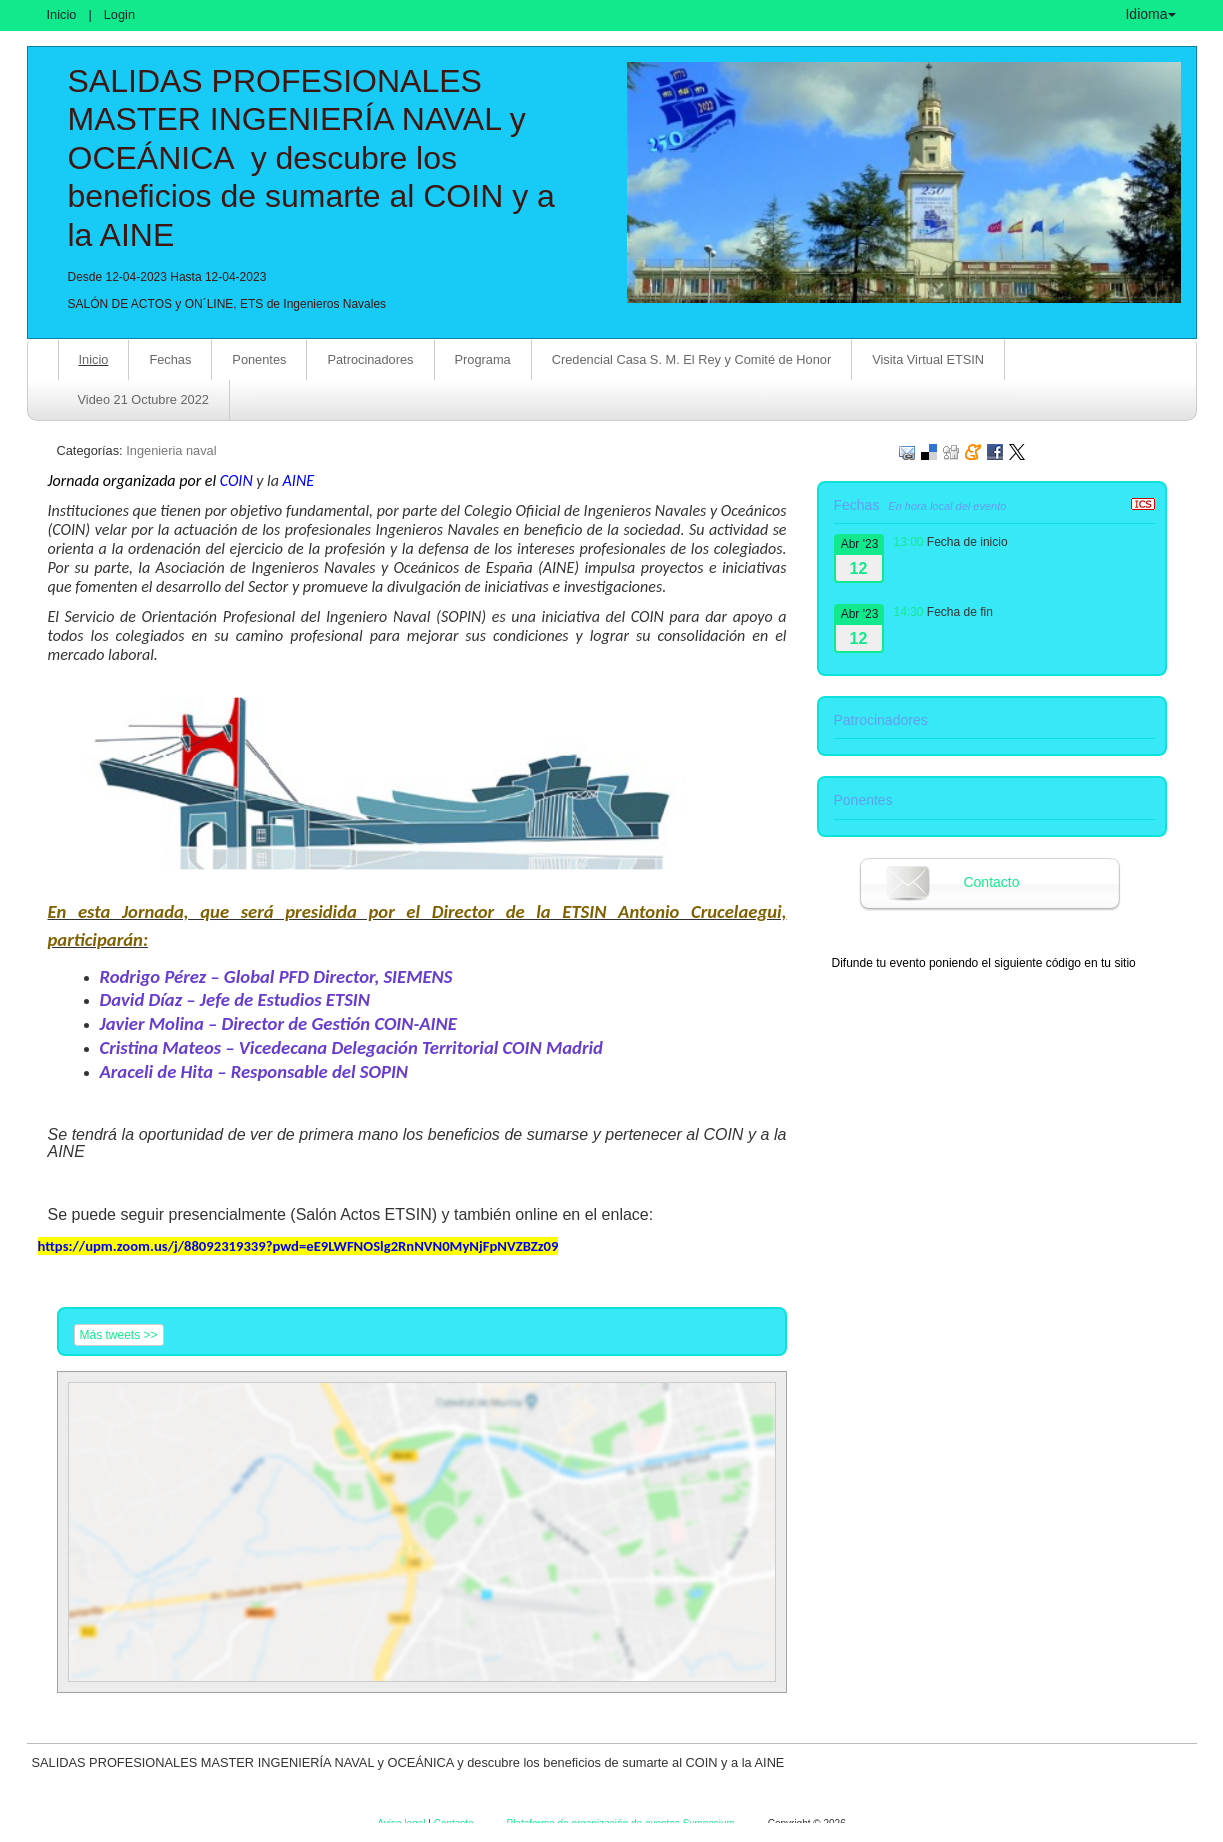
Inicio (62, 14)
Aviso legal (402, 1823)
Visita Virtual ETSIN (928, 359)
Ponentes (259, 359)
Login (119, 14)
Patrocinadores (370, 359)
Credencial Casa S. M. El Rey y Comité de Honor (692, 359)
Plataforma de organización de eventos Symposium (621, 1823)
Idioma (1150, 14)
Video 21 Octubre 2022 (143, 399)
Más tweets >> (119, 1335)
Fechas (170, 359)
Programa (483, 359)
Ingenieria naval (171, 450)
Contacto (991, 882)
